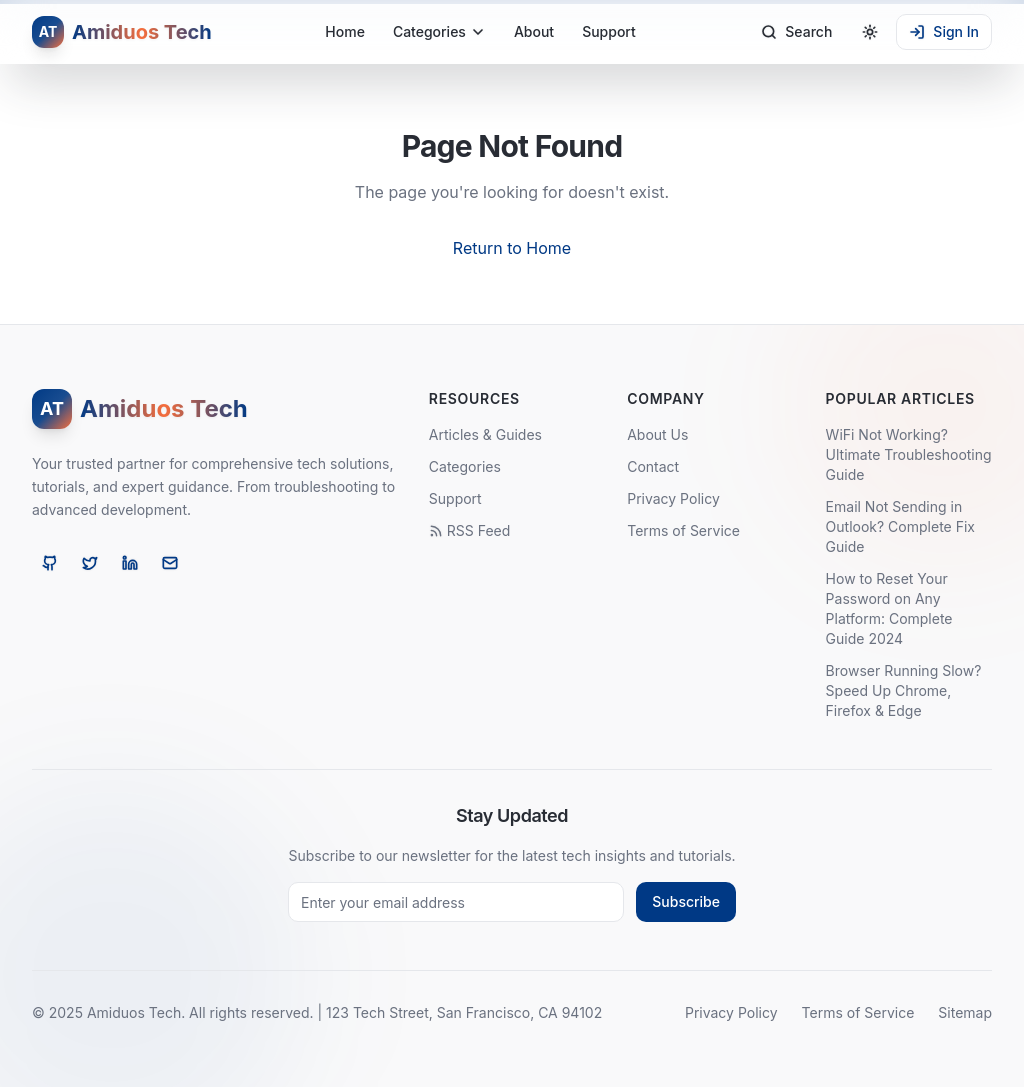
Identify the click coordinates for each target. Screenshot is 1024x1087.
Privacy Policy (673, 498)
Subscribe (686, 901)
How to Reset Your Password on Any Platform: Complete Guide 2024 (889, 608)
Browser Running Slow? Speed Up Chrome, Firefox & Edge (904, 690)
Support (609, 31)
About (534, 31)
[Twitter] (90, 563)
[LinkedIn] (130, 563)
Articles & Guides (485, 434)
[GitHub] (50, 563)
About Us (657, 434)
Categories (439, 31)
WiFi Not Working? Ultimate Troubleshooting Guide (909, 454)
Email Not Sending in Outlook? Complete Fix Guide (900, 526)
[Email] (170, 563)
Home (345, 31)
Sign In (944, 31)
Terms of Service (683, 530)
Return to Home (512, 248)
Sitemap (965, 1012)
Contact (653, 466)
